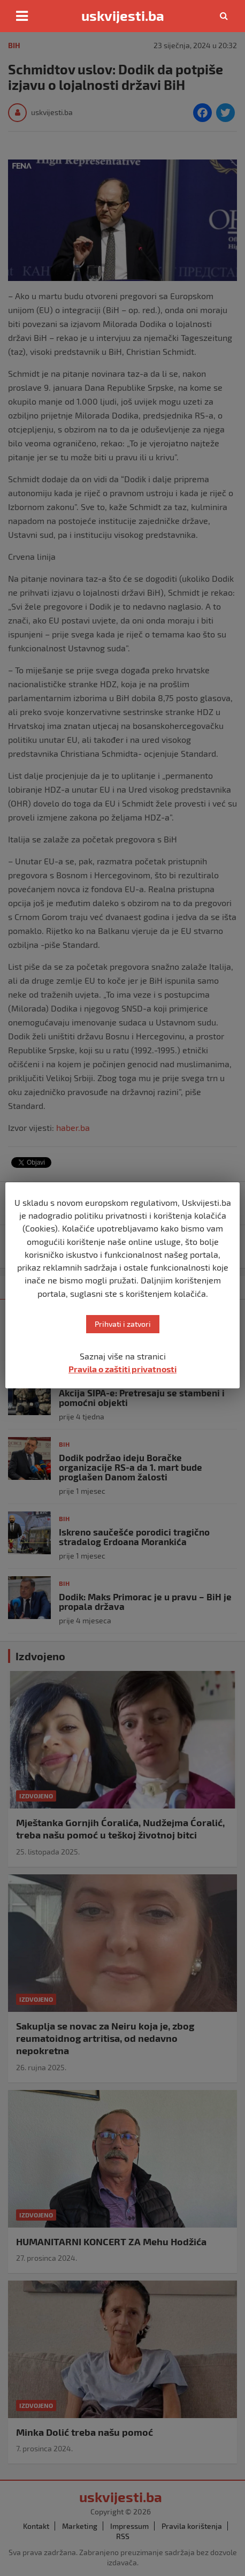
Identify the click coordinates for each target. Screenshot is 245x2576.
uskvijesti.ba (122, 15)
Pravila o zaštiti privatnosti (122, 1369)
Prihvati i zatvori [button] (123, 1323)
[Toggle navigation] (22, 16)
